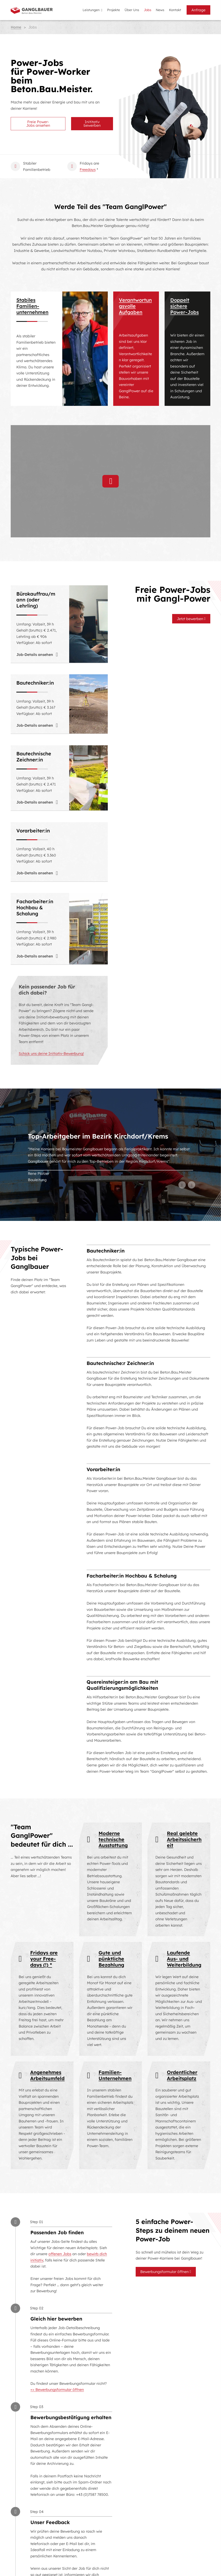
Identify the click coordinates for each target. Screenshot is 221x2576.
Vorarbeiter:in (33, 831)
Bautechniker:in (35, 683)
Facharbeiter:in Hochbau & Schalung (34, 907)
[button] (110, 481)
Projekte (113, 10)
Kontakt (175, 10)
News (160, 10)
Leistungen (91, 10)
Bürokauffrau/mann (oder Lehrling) (35, 600)
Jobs (147, 10)
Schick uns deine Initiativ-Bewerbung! (51, 1053)
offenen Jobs (59, 2254)
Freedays (88, 169)
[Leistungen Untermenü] (101, 10)
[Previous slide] (182, 1185)
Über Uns (132, 10)
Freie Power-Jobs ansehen (38, 124)
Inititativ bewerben (92, 124)
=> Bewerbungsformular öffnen (57, 2389)
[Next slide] (191, 1185)
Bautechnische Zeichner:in (33, 757)
